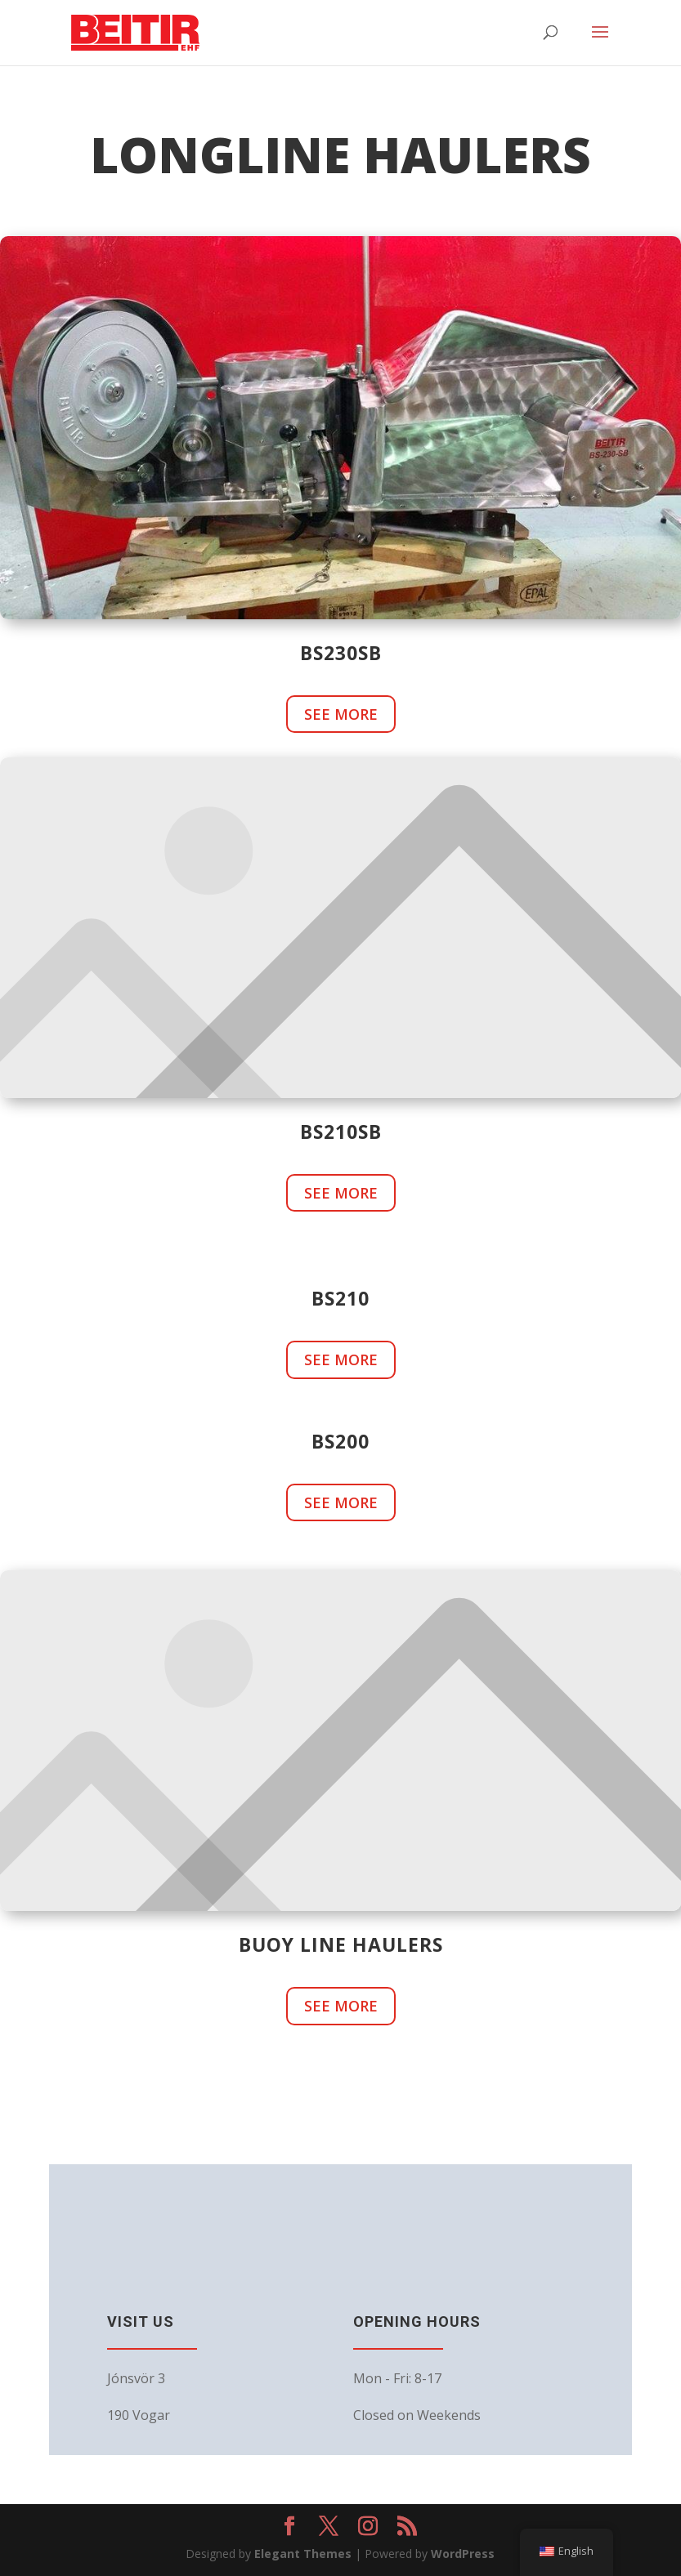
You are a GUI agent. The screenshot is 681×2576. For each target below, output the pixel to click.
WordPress (463, 2553)
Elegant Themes (303, 2553)
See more (341, 714)
